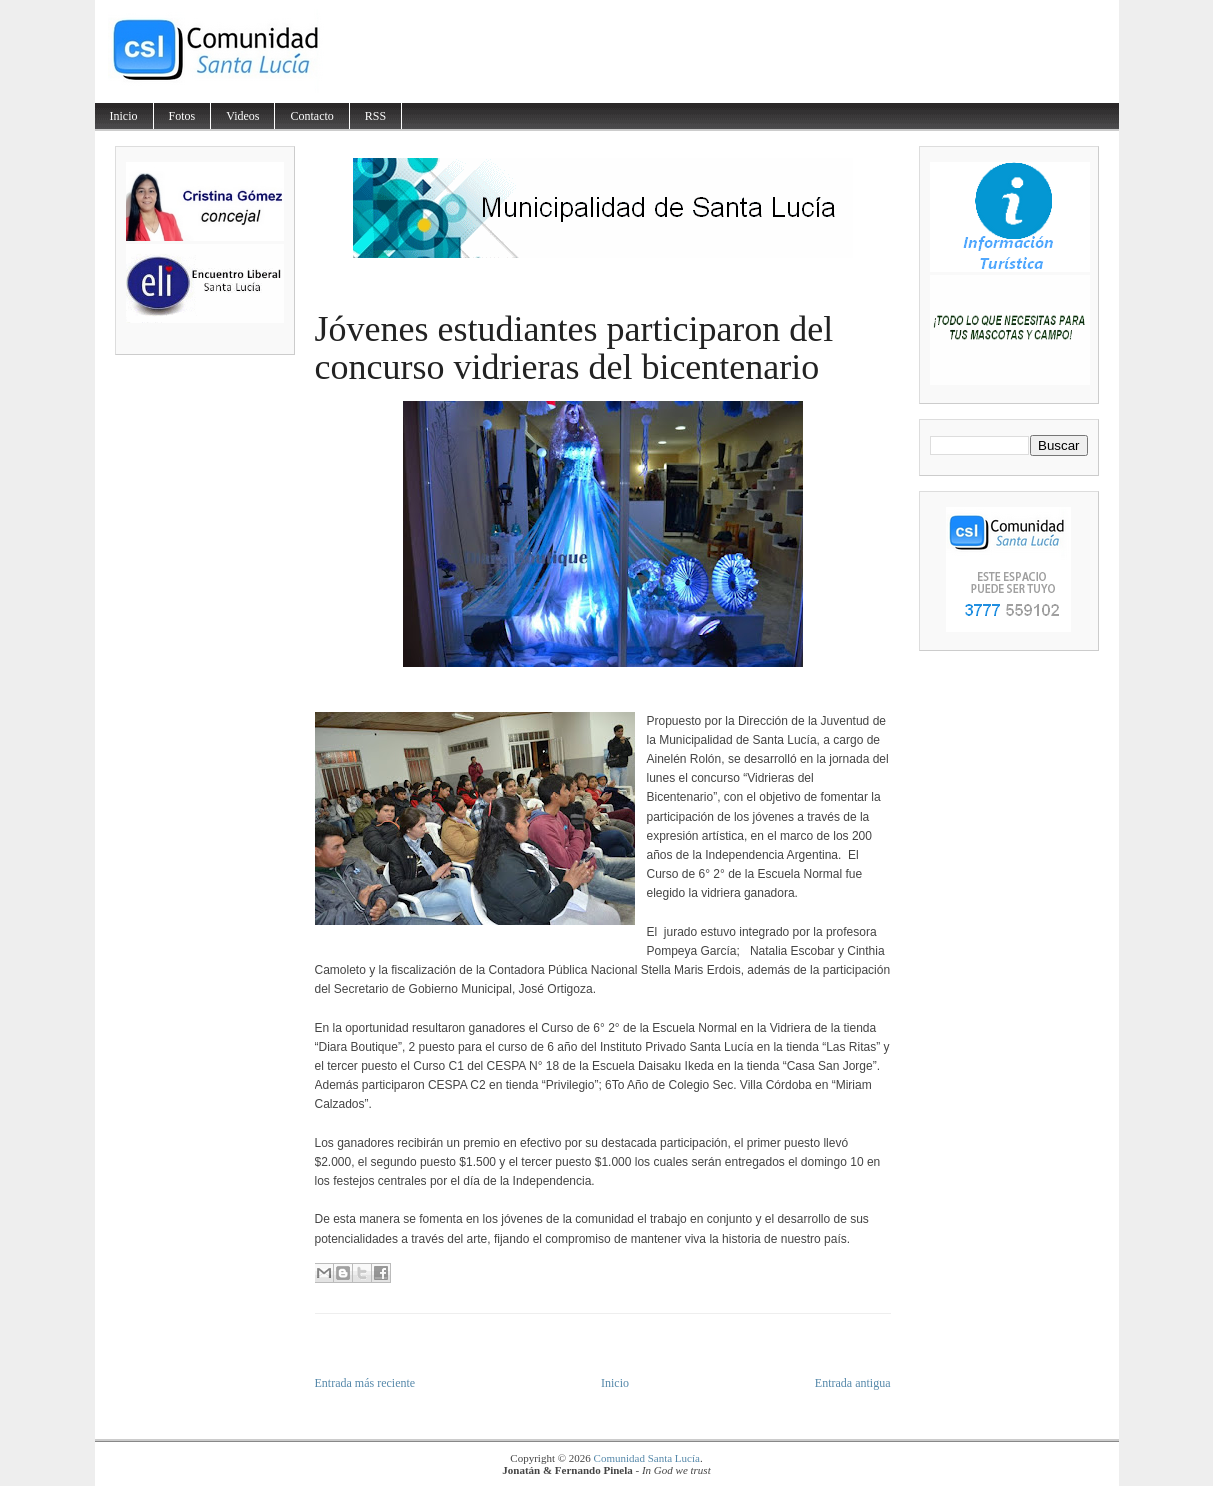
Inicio (124, 116)
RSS (375, 116)
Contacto (311, 116)
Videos (242, 116)
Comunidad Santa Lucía (647, 1458)
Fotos (182, 116)
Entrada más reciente (365, 1383)
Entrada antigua (853, 1383)
